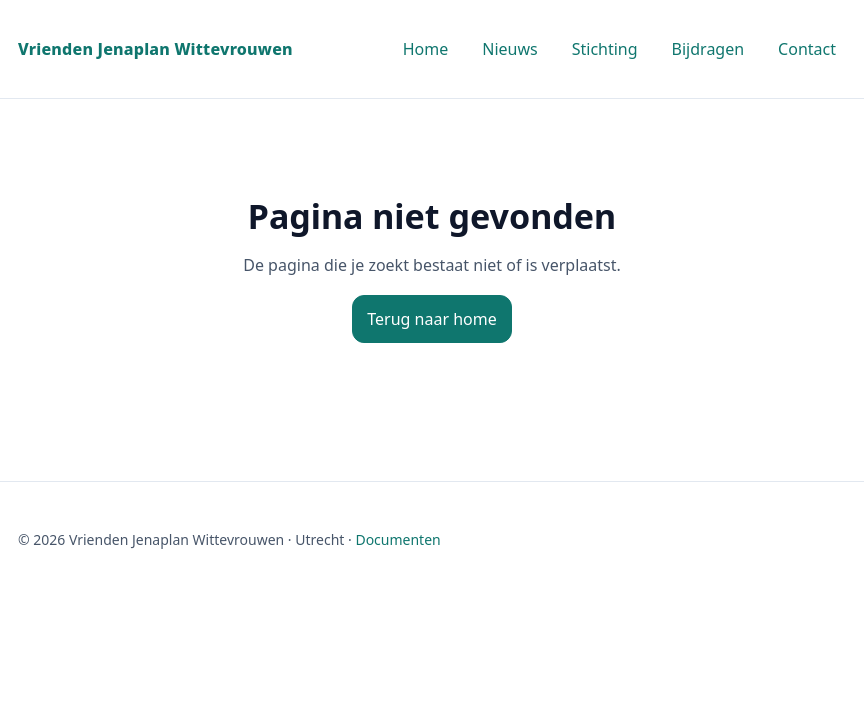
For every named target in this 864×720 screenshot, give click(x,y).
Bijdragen (708, 49)
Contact (807, 49)
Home (426, 49)
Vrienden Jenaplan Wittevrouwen (155, 49)
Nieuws (509, 49)
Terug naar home (431, 319)
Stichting (605, 49)
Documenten (397, 539)
